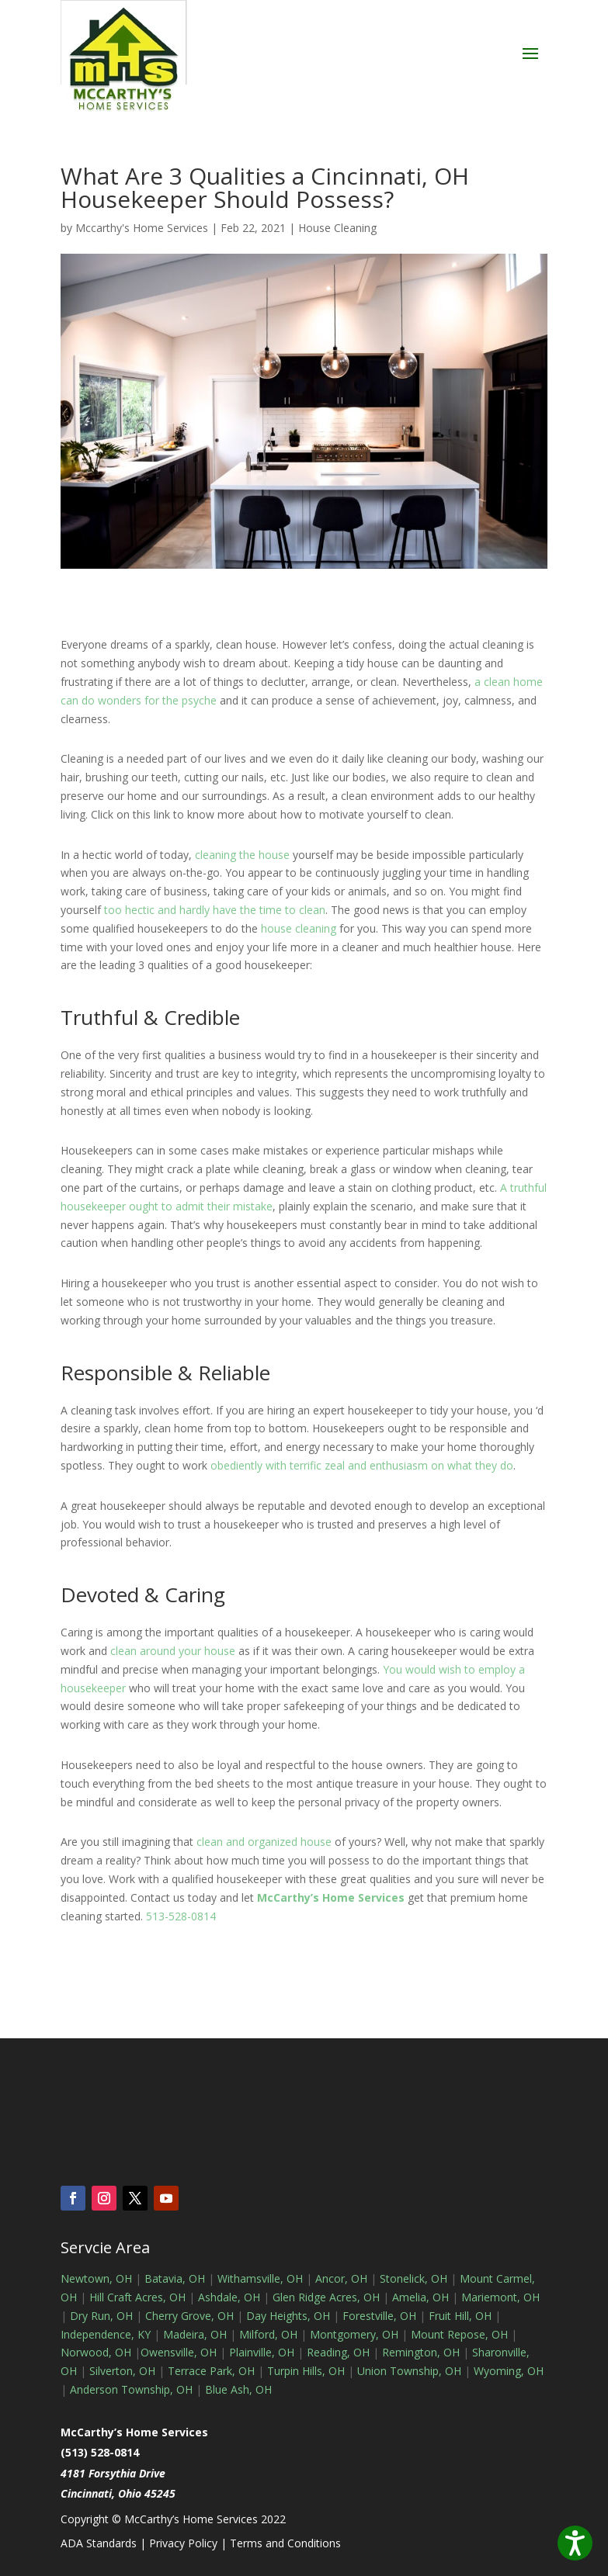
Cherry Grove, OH (189, 2315)
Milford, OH (268, 2334)
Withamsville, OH (260, 2278)
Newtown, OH (96, 2278)
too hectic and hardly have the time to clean (214, 909)
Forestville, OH (379, 2315)
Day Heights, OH (288, 2315)
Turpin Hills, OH (306, 2370)
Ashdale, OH (229, 2297)
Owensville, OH (179, 2352)
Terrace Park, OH (211, 2370)
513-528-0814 (181, 1916)
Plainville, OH (261, 2352)
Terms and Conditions (285, 2543)
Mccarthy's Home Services (141, 227)
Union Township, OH (409, 2370)
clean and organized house (264, 1841)
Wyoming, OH (509, 2370)
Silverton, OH (122, 2370)
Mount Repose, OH (459, 2334)
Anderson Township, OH (130, 2389)
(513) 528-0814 (100, 2452)
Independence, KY (106, 2334)
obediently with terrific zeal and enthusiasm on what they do (361, 1465)
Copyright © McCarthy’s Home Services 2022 (173, 2519)
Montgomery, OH (354, 2334)
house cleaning (298, 928)
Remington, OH (421, 2352)
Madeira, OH (195, 2334)
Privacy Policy (183, 2543)
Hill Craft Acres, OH (137, 2297)
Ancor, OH (341, 2278)
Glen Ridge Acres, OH (326, 2297)
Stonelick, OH (413, 2278)
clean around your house (172, 1650)
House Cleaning (337, 227)
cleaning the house (242, 854)
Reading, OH (338, 2352)
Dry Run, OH (101, 2315)
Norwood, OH (96, 2352)
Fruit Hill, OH (460, 2315)
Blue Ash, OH (238, 2389)
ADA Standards (99, 2543)
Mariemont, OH (500, 2297)
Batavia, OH (174, 2278)
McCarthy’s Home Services (331, 1897)
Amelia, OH (420, 2297)
